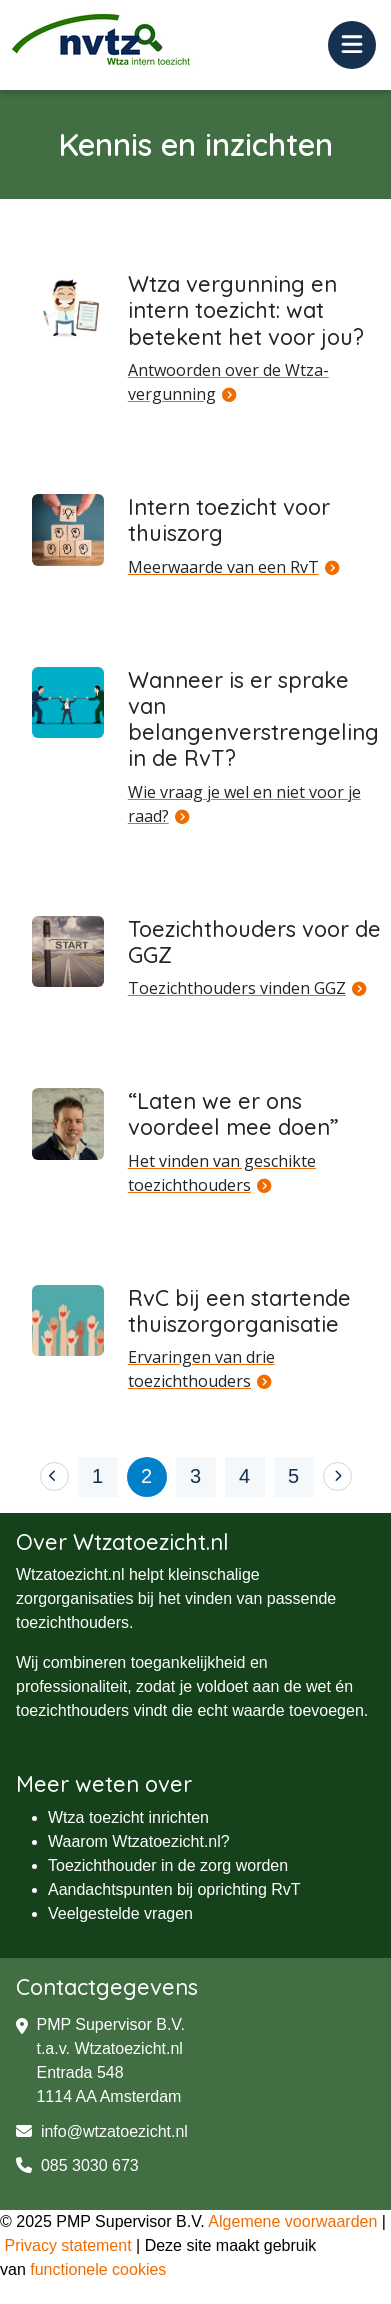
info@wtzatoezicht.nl (102, 2131)
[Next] (337, 1476)
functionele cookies (98, 2269)
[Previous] (54, 1476)
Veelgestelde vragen (120, 1913)
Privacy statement (67, 2245)
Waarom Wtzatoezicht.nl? (139, 1841)
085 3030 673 (77, 2165)
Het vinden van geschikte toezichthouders (222, 1173)
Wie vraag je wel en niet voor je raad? (244, 804)
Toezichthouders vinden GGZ (237, 988)
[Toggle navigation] (352, 45)
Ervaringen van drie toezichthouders (201, 1369)
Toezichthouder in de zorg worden (168, 1865)
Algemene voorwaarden (292, 2221)
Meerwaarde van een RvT (223, 567)
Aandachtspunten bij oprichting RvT (174, 1889)
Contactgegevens (107, 1986)
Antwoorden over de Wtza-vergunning (228, 382)
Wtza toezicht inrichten (128, 1817)
